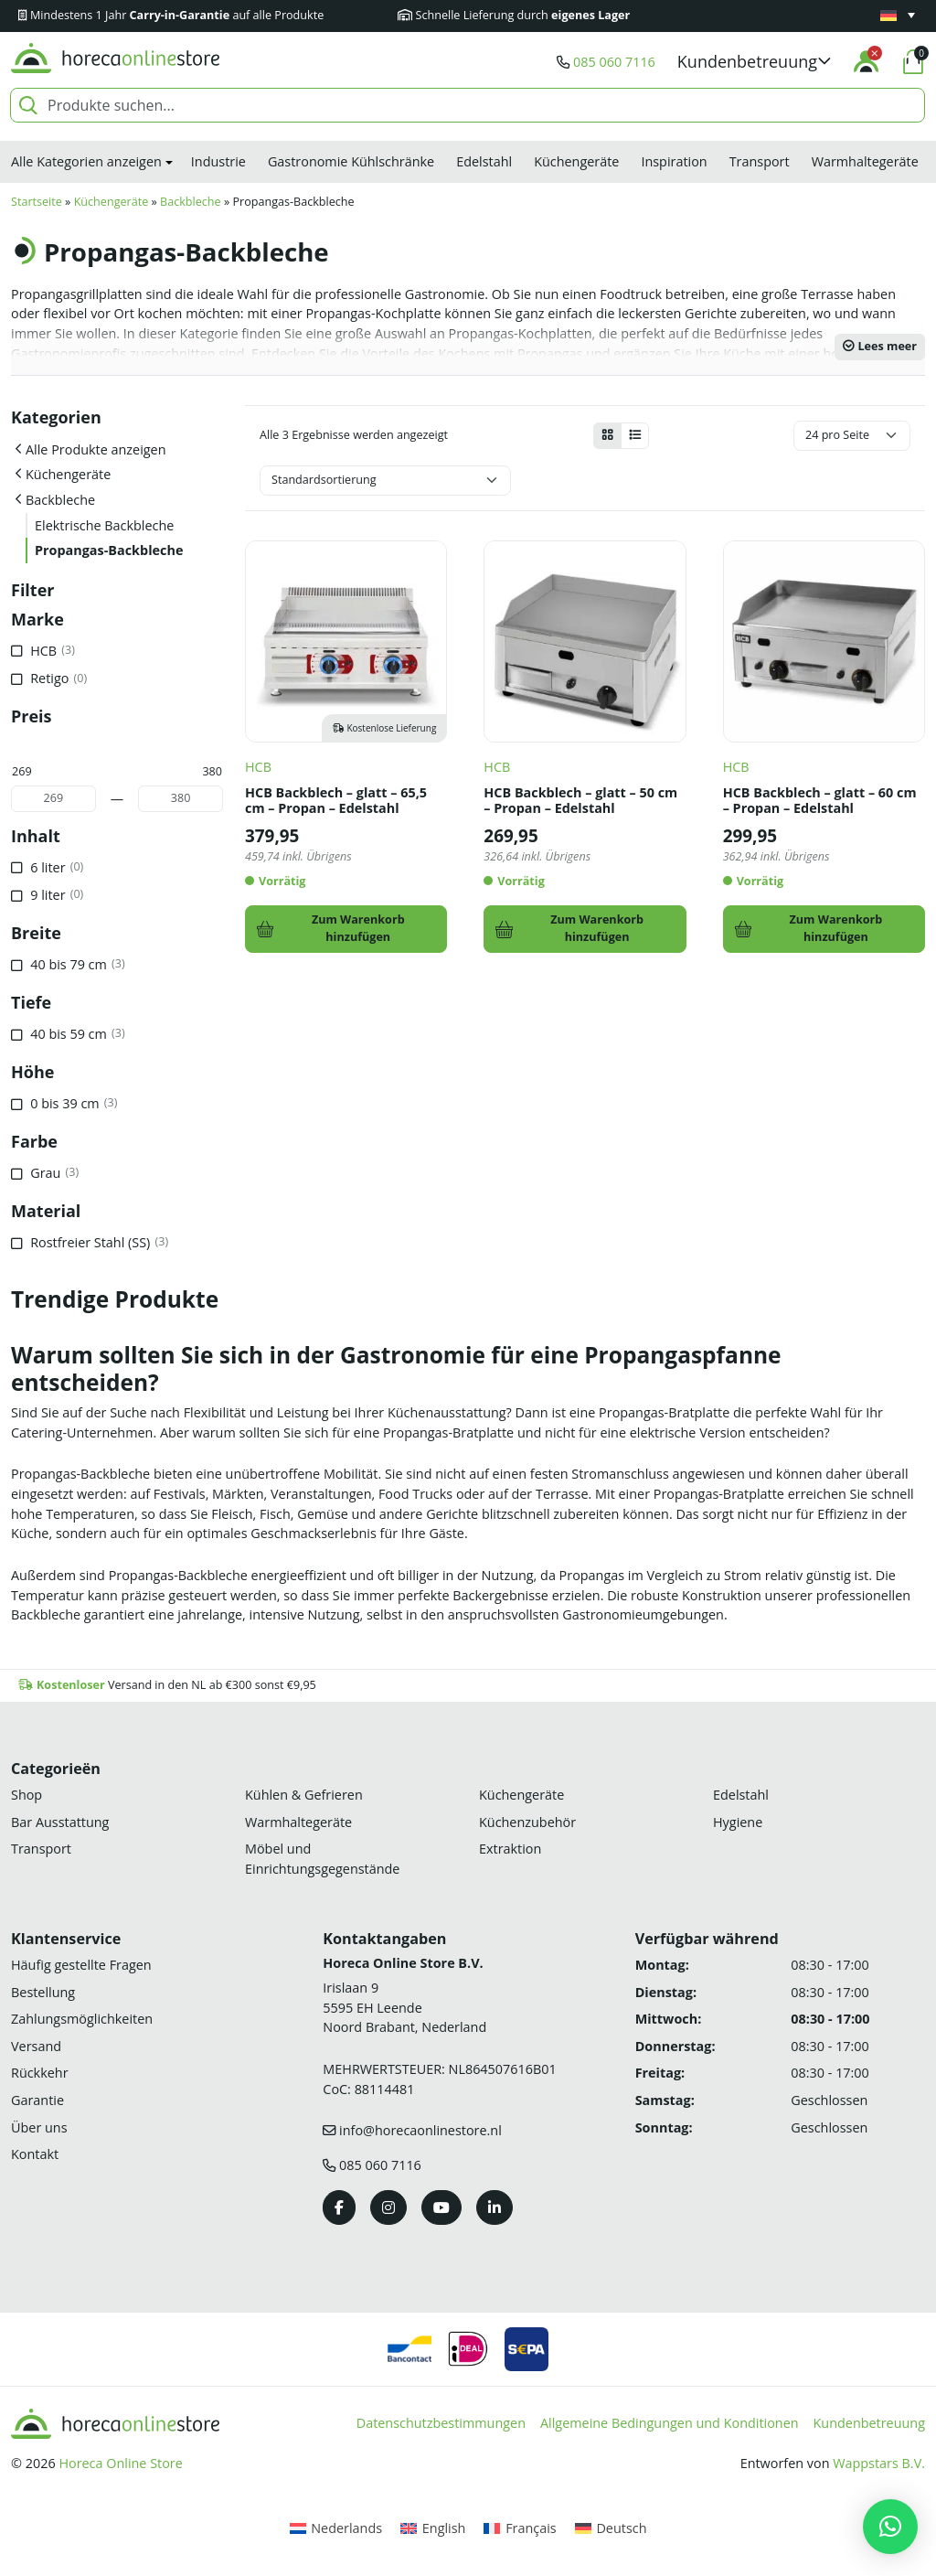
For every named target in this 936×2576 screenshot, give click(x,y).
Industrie (218, 161)
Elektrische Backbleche (104, 525)
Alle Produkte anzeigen (96, 449)
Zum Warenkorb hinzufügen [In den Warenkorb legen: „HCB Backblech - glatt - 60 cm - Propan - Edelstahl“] (836, 928)
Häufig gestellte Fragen (81, 1964)
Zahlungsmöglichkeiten (82, 2018)
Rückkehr (40, 2072)
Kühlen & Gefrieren (304, 1794)
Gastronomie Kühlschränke (351, 161)
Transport (759, 161)
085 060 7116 (614, 61)
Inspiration (674, 161)
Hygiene (737, 1822)
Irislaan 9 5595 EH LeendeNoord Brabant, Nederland (404, 2007)
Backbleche (190, 201)
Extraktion (510, 1848)
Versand (36, 2046)
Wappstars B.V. (879, 2463)
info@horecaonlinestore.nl (420, 2130)
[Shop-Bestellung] (385, 480)
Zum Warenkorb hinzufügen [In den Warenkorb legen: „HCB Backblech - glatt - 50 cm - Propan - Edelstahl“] (597, 928)
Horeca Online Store (120, 2463)
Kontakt (34, 2154)
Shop (26, 1794)
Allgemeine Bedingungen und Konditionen (669, 2423)
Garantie (37, 2100)
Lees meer (880, 346)
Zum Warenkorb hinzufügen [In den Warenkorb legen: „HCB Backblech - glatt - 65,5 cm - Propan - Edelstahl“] (358, 928)
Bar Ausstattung (60, 1822)
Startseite (36, 201)
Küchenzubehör (527, 1822)
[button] (754, 61)
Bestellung (43, 1992)
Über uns (39, 2127)
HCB (258, 766)
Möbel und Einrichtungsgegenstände (322, 1858)
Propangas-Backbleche (109, 550)
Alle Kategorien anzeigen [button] (86, 161)
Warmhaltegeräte (865, 161)
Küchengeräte (576, 161)
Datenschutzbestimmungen (441, 2423)
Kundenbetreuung (869, 2423)
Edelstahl (484, 161)
